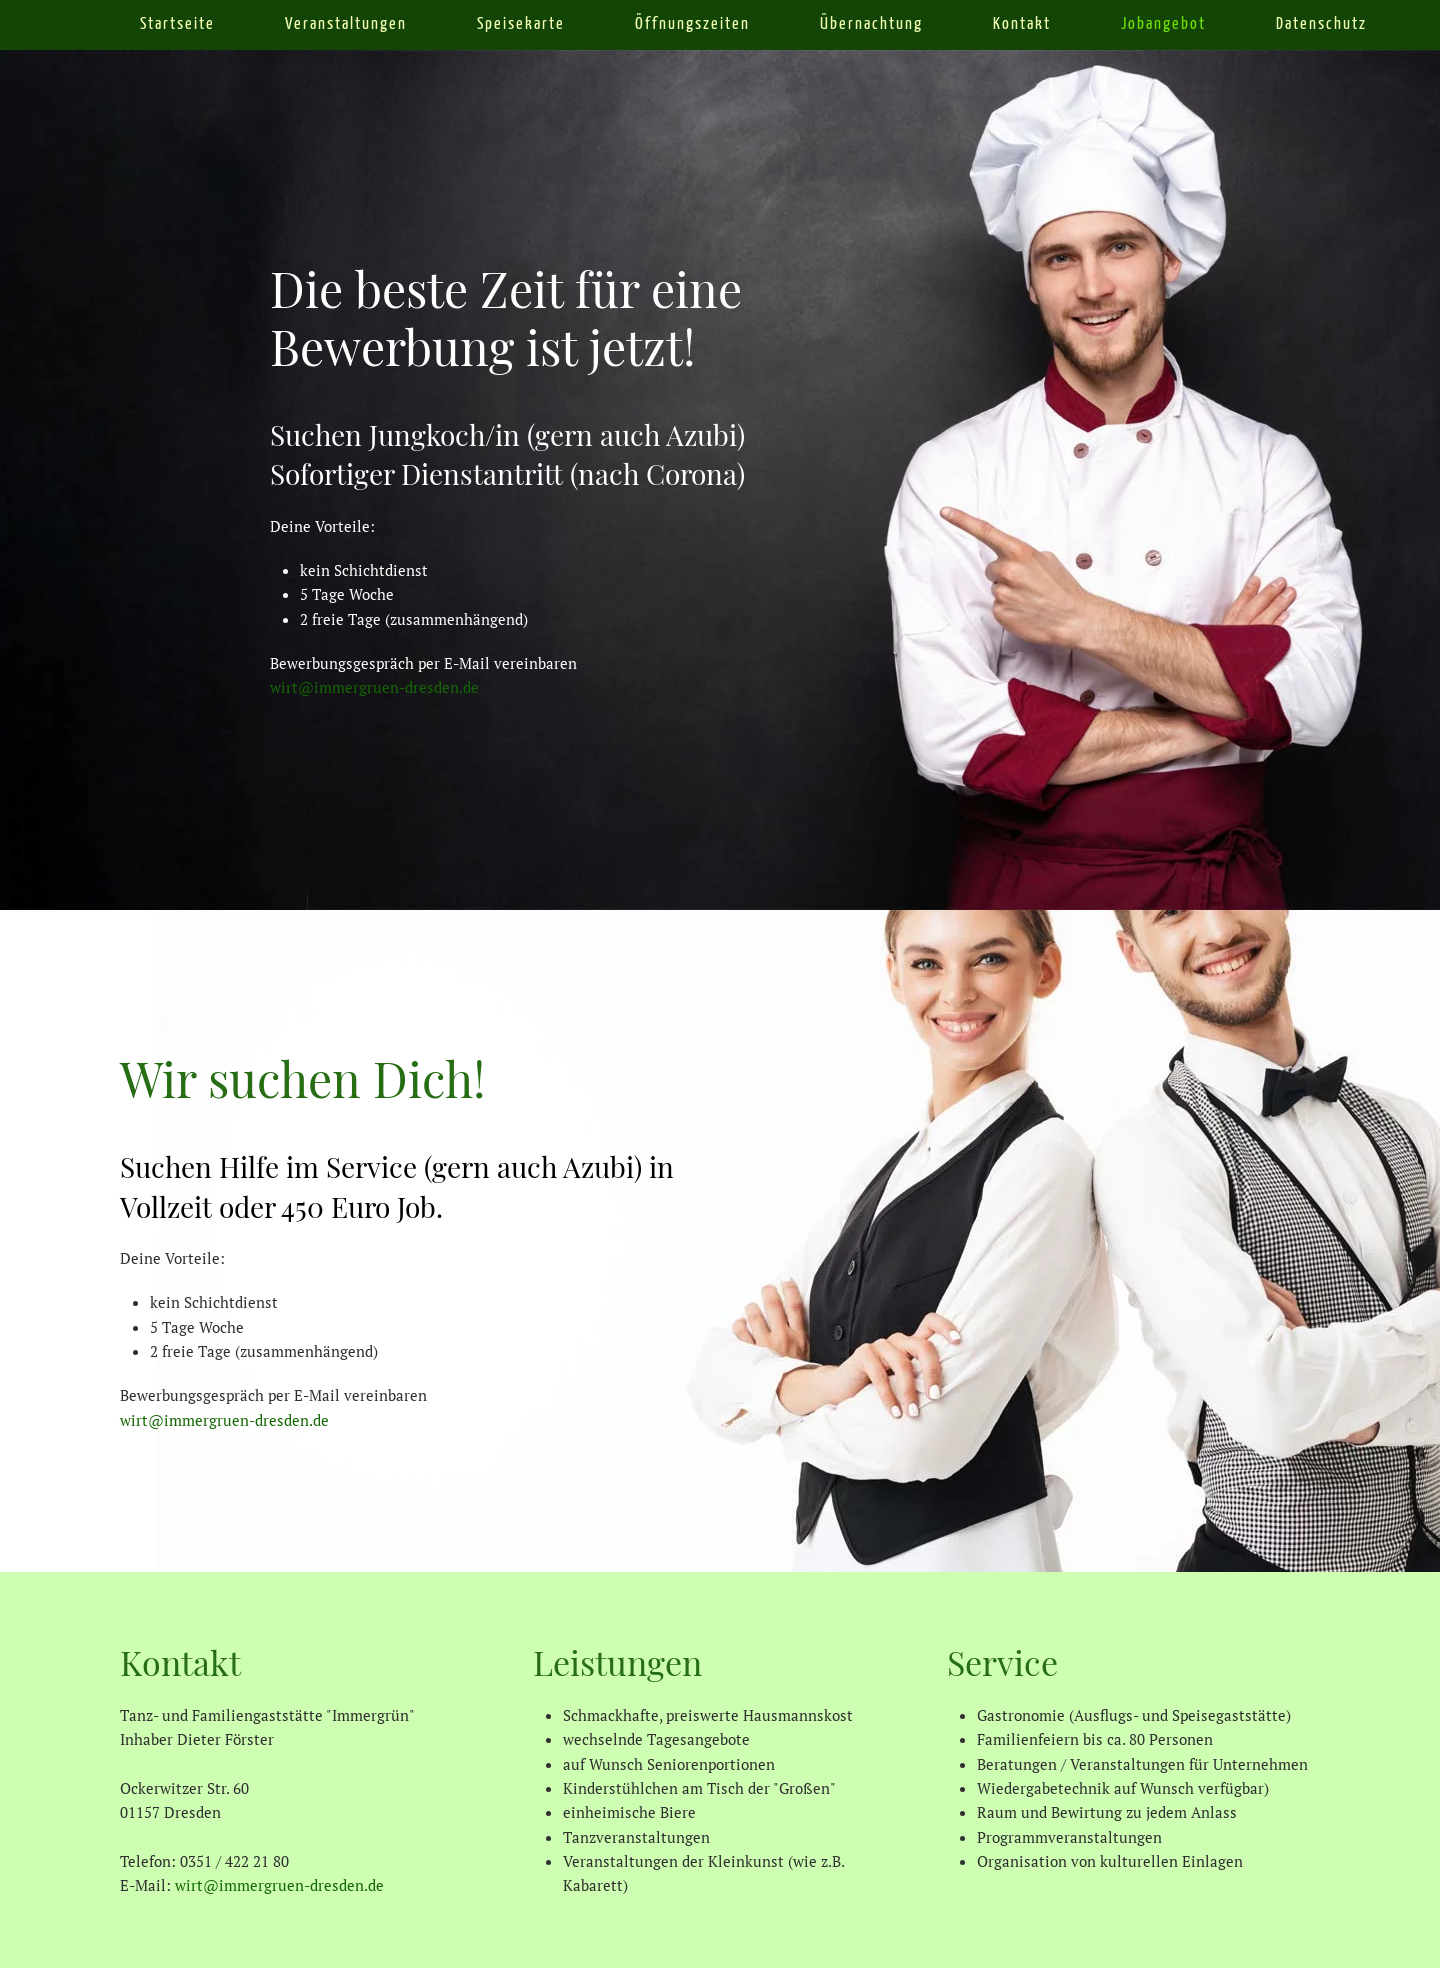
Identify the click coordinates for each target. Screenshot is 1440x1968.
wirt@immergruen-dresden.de (374, 687)
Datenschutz (1321, 24)
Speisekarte (521, 24)
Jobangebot (1163, 24)
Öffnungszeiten (692, 24)
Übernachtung (871, 24)
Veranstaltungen (346, 24)
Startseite (177, 24)
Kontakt (1022, 24)
